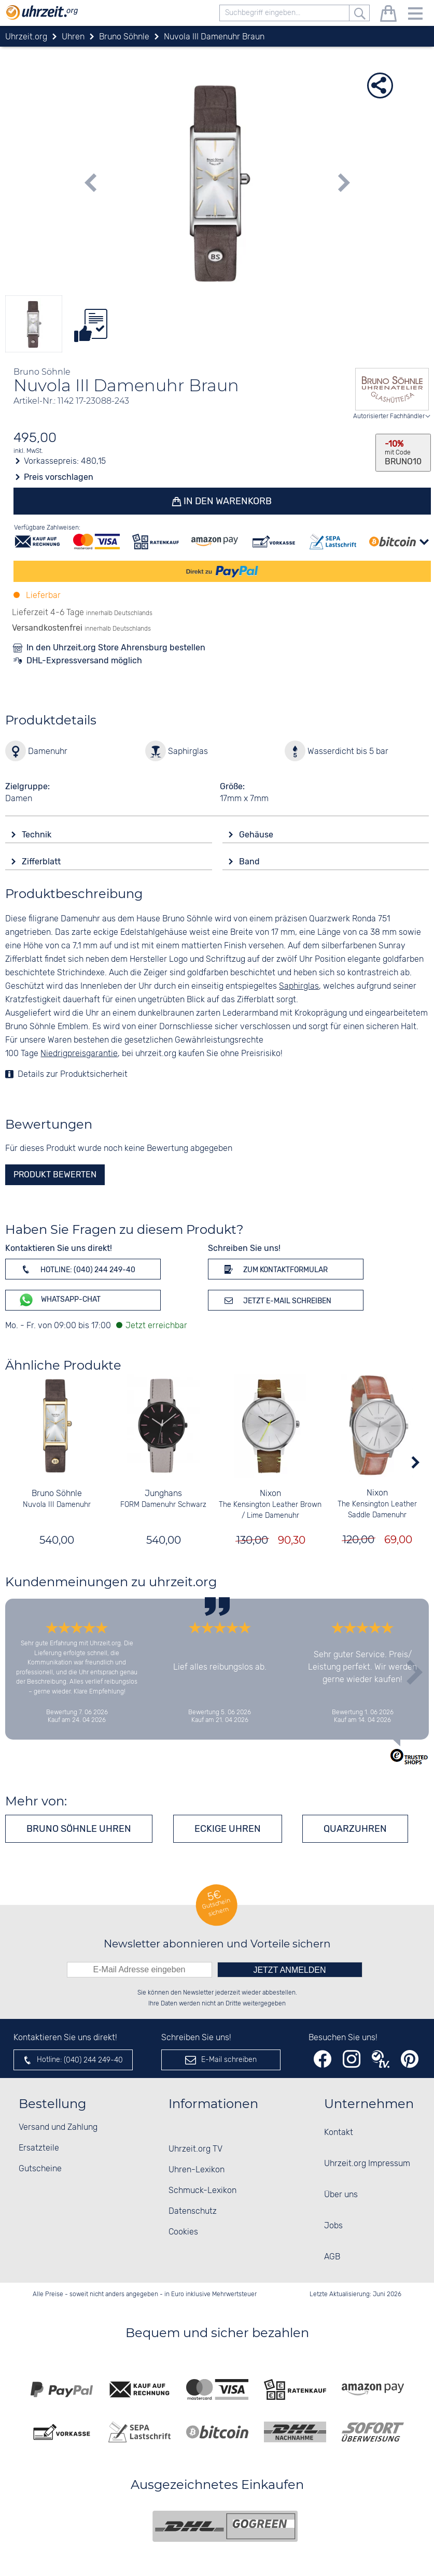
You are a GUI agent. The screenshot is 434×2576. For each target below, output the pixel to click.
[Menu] (415, 15)
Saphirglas (299, 986)
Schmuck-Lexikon (202, 2190)
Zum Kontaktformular (274, 1269)
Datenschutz (193, 2211)
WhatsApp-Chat (59, 1300)
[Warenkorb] (388, 15)
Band (250, 861)
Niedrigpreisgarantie (79, 1053)
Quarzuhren (355, 1828)
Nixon (270, 1493)
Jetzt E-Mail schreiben (276, 1300)
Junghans (164, 1493)
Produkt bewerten (54, 1174)
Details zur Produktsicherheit (73, 1074)
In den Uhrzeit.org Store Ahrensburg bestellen (115, 647)
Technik (37, 834)
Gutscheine (40, 2169)
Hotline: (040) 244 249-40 (76, 1269)
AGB (332, 2257)
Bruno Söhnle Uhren (78, 1828)
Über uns (341, 2194)
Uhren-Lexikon (197, 2170)
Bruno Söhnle (57, 1493)
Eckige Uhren (227, 1828)
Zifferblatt (42, 861)
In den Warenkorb (227, 501)
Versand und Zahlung (58, 2127)
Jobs (333, 2226)
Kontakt (338, 2132)
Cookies (183, 2232)
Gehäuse (257, 834)
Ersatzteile (39, 2148)
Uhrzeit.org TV (195, 2149)
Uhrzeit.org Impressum (367, 2163)
